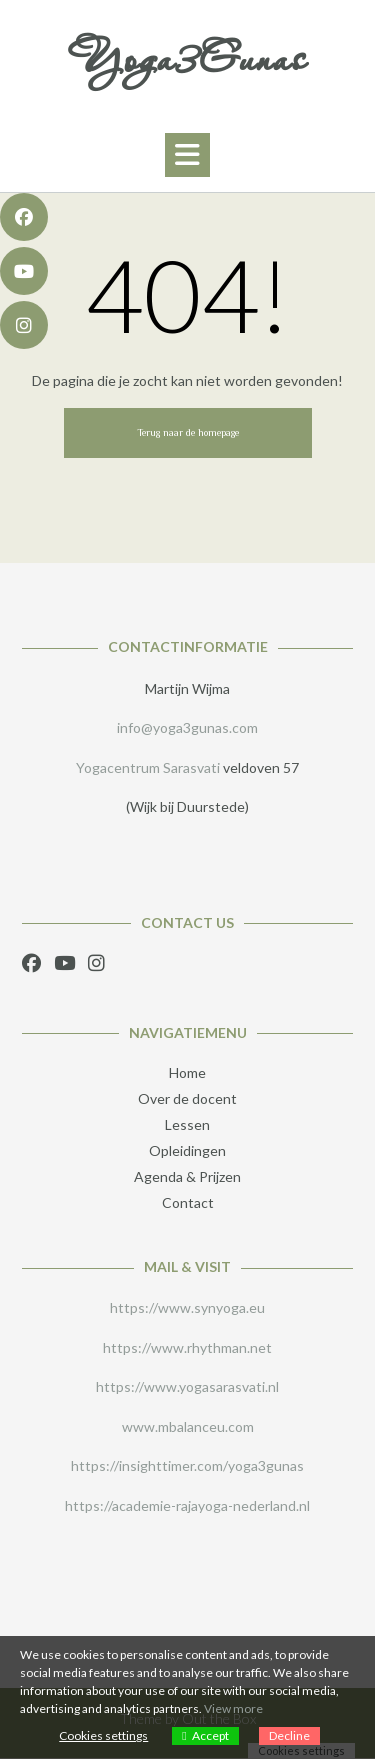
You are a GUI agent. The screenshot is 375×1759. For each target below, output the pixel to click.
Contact (188, 1202)
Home (187, 1072)
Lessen (187, 1124)
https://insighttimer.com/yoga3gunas (187, 1465)
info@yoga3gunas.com (187, 727)
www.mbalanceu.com (188, 1426)
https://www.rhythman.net (187, 1347)
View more (233, 1708)
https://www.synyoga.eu (187, 1307)
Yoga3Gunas (188, 58)
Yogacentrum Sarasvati (148, 767)
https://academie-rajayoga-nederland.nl (187, 1505)
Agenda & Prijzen (187, 1176)
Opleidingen (187, 1150)
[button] (187, 155)
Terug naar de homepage (188, 432)
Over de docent (187, 1098)
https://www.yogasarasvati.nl (187, 1386)
